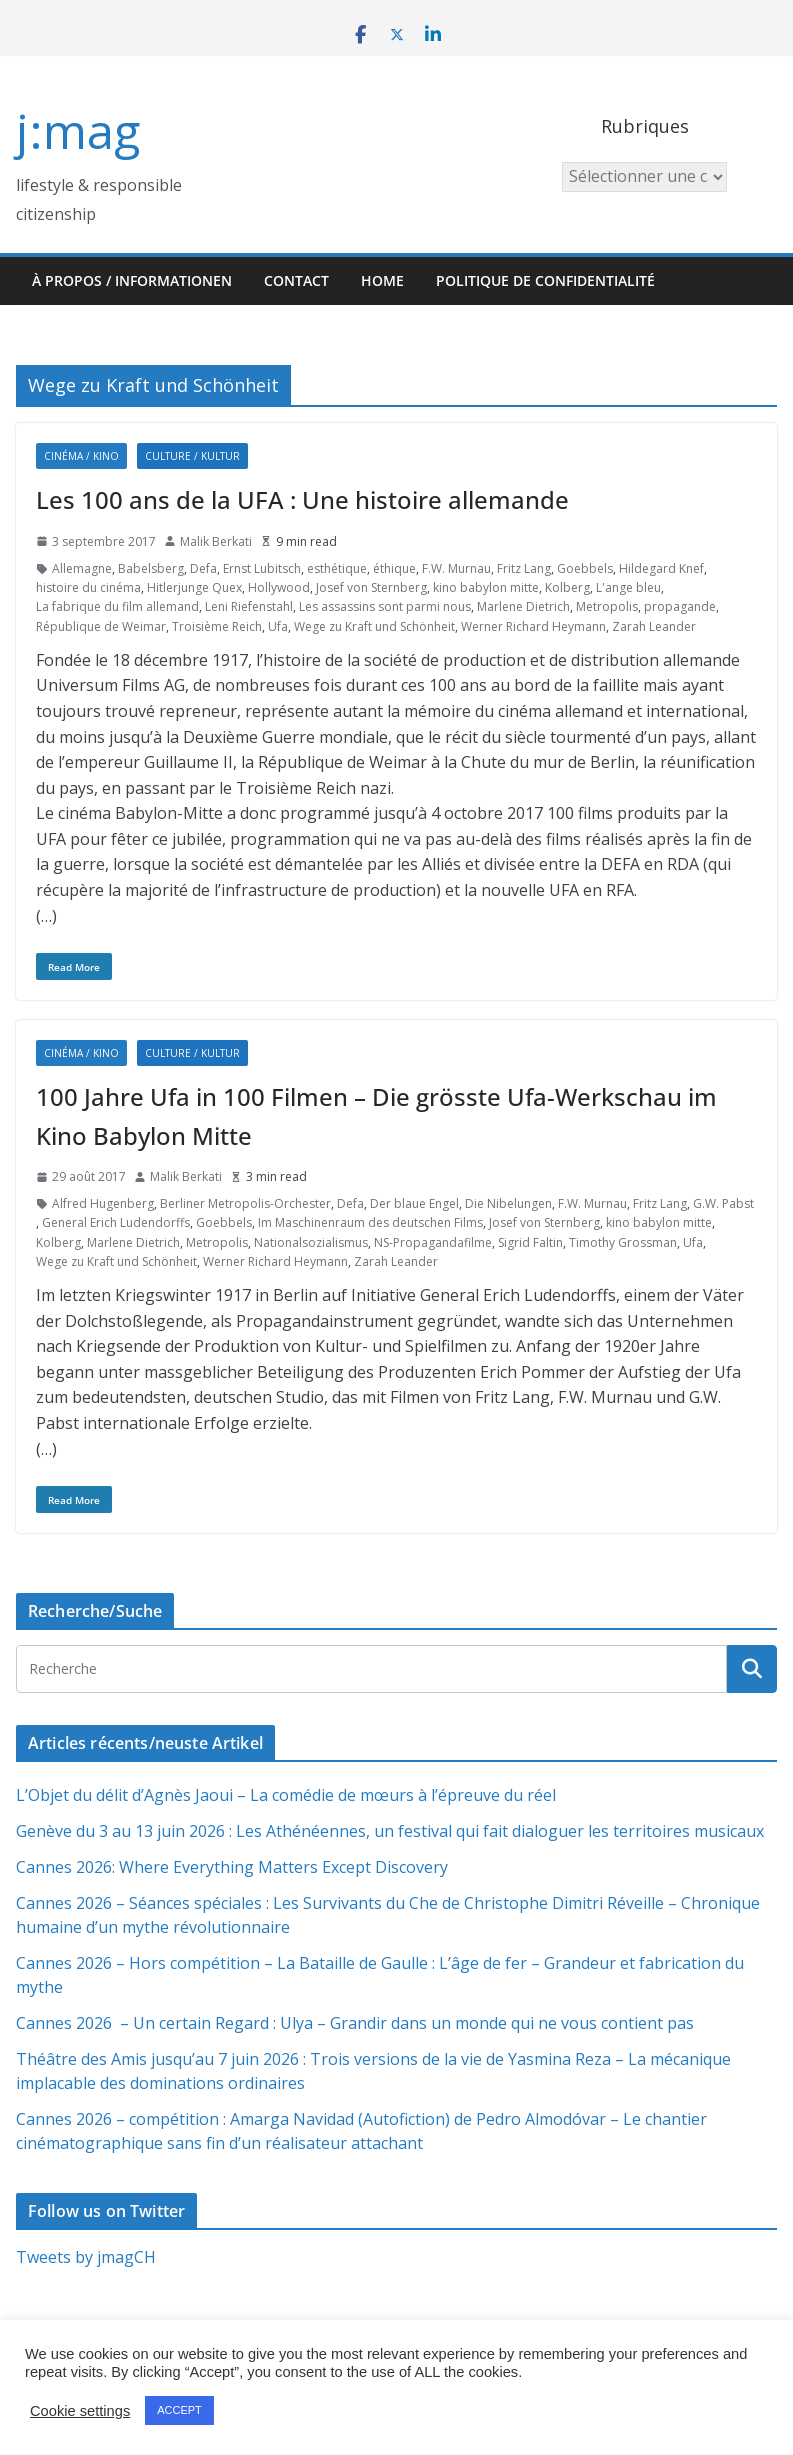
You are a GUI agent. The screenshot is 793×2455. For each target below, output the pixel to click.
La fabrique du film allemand (117, 606)
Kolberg (567, 587)
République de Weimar (101, 626)
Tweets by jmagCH (86, 2257)
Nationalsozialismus (311, 1242)
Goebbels (585, 568)
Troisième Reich (217, 626)
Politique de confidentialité (545, 280)
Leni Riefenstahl (249, 606)
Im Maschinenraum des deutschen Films (370, 1222)
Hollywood (279, 587)
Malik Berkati (216, 541)
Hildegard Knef (661, 568)
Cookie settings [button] (80, 2411)
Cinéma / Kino (81, 456)
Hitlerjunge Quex (194, 587)
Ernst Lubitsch (262, 568)
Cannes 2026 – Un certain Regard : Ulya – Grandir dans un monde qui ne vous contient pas (355, 2023)
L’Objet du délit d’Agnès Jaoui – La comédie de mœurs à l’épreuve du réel (286, 1795)
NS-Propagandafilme (433, 1242)
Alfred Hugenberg (103, 1203)
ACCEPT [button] (179, 2410)
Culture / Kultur (192, 456)
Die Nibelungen (508, 1203)
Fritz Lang (524, 568)
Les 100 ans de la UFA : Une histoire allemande (302, 499)
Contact (296, 280)
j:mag (78, 130)
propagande (680, 606)
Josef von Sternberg (371, 587)
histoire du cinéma (88, 587)
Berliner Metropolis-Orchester (245, 1203)
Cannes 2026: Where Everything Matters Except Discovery (232, 1867)
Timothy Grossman (623, 1242)
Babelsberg (151, 568)
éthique (394, 568)
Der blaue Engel (414, 1203)
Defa (203, 568)
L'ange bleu (628, 587)
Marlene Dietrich (523, 606)
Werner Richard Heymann (533, 626)
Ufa (278, 626)
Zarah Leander (654, 626)
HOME (382, 280)
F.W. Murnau (456, 568)
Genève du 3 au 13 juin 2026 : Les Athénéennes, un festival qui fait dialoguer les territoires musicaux (390, 1831)
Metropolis (607, 606)
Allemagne (82, 568)
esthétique (337, 568)
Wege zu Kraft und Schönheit (374, 626)
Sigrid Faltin (530, 1242)
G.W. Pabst (723, 1203)
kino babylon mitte (486, 587)
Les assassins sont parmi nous (385, 606)
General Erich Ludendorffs (116, 1222)
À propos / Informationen (132, 280)
